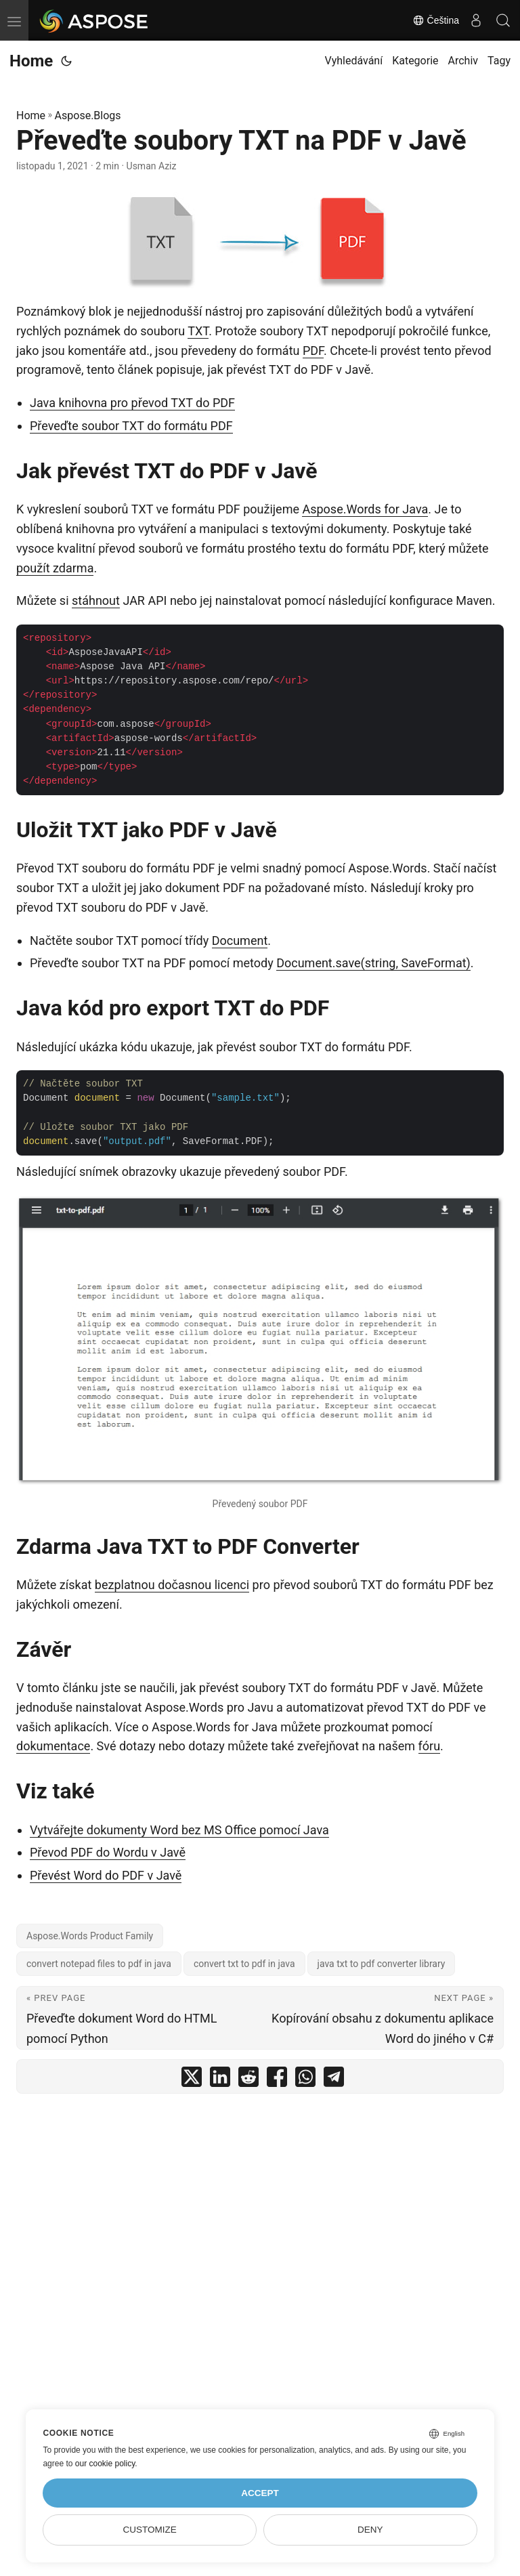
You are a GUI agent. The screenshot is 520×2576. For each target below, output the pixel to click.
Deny (370, 2530)
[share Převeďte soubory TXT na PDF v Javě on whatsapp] (305, 2080)
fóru (429, 1746)
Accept (260, 2493)
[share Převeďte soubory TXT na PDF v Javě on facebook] (277, 2080)
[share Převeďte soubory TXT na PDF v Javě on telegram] (334, 2080)
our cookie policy (105, 2463)
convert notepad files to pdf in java (98, 1963)
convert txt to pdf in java (244, 1963)
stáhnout (96, 600)
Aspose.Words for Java (365, 509)
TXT (198, 331)
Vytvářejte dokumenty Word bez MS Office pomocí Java (179, 1830)
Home (31, 60)
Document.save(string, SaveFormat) (373, 963)
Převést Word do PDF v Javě (105, 1875)
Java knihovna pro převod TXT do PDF (132, 403)
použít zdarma (54, 568)
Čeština (435, 20)
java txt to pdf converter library (382, 1963)
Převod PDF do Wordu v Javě (108, 1852)
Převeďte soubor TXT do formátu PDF (131, 426)
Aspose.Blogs (88, 115)
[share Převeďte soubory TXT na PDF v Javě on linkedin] (220, 2080)
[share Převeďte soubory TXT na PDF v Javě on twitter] (191, 2080)
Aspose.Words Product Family (89, 1935)
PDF (313, 350)
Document (240, 940)
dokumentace (53, 1746)
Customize (150, 2530)
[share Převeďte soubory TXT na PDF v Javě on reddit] (248, 2080)
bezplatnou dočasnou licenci (172, 1585)
